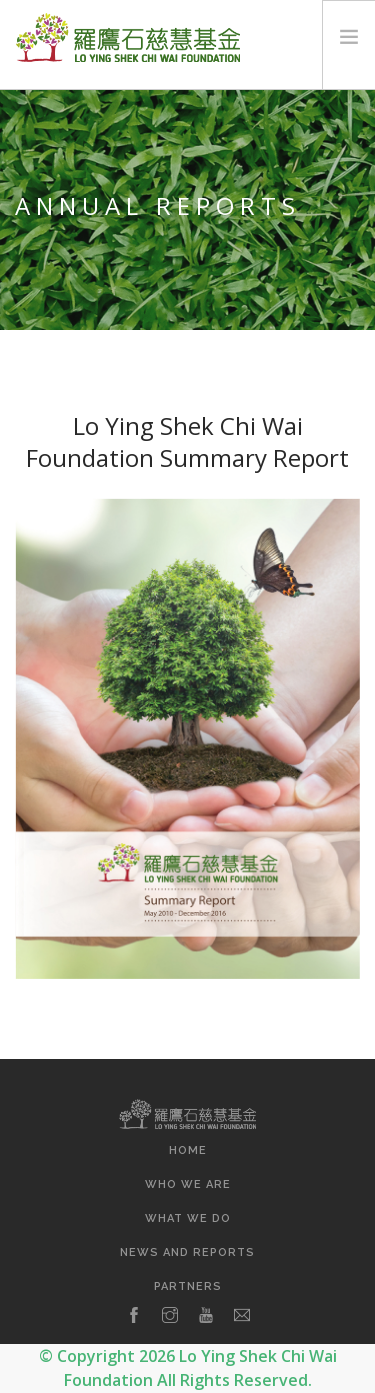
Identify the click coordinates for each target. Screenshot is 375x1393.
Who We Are (188, 1184)
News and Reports (187, 1252)
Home (188, 1150)
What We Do (188, 1218)
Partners (188, 1286)
